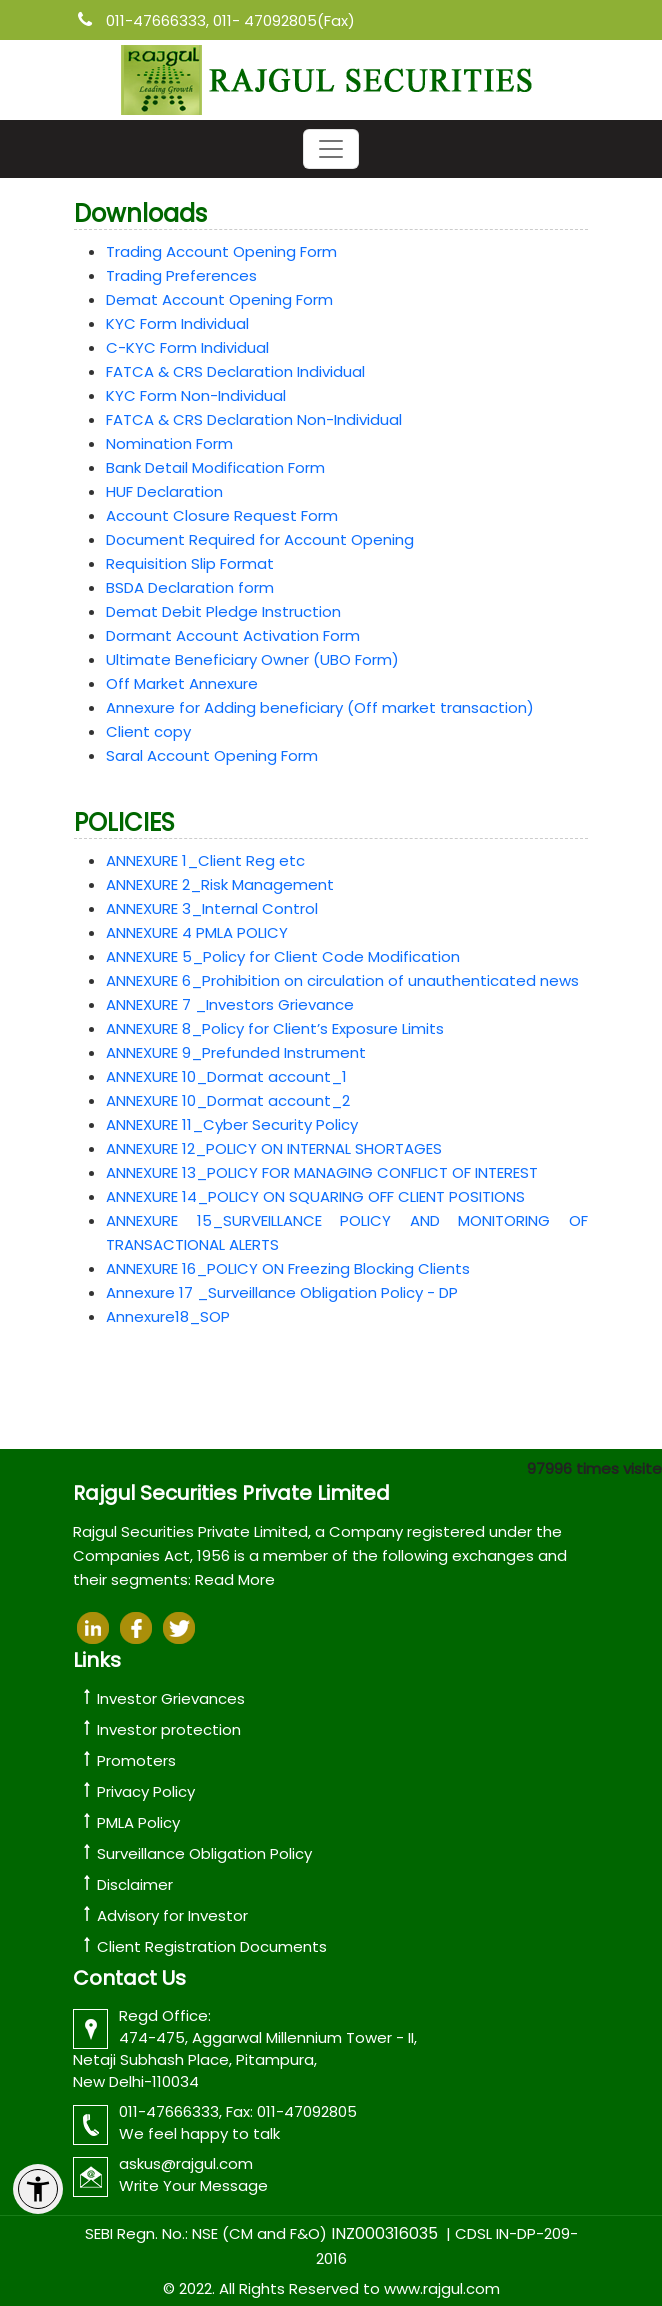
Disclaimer (135, 1884)
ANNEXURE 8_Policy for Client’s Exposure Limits (275, 1028)
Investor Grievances (171, 1698)
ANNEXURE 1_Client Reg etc (205, 860)
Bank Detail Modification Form (215, 467)
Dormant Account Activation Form (233, 635)
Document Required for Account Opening (260, 539)
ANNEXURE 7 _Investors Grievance (230, 1004)
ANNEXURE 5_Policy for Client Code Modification (283, 956)
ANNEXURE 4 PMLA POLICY (197, 932)
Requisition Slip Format (190, 563)
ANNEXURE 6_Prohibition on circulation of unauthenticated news (342, 980)
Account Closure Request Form (222, 515)
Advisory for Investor (172, 1915)
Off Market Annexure (182, 683)
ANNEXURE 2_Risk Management (220, 884)
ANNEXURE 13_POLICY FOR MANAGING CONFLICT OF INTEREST (322, 1172)
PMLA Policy (138, 1822)
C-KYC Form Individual (187, 347)
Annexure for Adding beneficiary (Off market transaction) (320, 707)
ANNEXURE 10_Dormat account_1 (226, 1076)
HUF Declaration (164, 491)
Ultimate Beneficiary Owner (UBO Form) (252, 659)
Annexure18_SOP (168, 1316)
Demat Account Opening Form (219, 299)
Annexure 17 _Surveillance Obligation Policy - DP (282, 1292)
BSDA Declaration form (190, 587)
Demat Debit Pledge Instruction (223, 611)
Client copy (148, 731)
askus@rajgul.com (186, 2163)
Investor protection (169, 1729)
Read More (235, 1579)
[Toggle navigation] (331, 149)
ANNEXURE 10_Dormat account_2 (228, 1100)
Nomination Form (169, 443)
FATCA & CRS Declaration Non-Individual (254, 419)
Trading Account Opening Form (221, 251)
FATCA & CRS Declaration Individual (235, 371)
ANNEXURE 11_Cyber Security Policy (232, 1124)
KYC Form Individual (177, 323)
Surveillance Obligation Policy (204, 1853)
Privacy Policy (146, 1791)
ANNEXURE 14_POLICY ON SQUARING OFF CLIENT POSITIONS (315, 1196)
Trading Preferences (181, 275)
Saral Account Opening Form (212, 755)
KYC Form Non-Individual (196, 395)
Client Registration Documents (212, 1946)
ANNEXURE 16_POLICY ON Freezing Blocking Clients (288, 1268)
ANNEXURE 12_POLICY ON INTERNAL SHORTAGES (274, 1148)
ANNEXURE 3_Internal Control (212, 908)
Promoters (136, 1760)
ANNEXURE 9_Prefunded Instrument (236, 1052)
